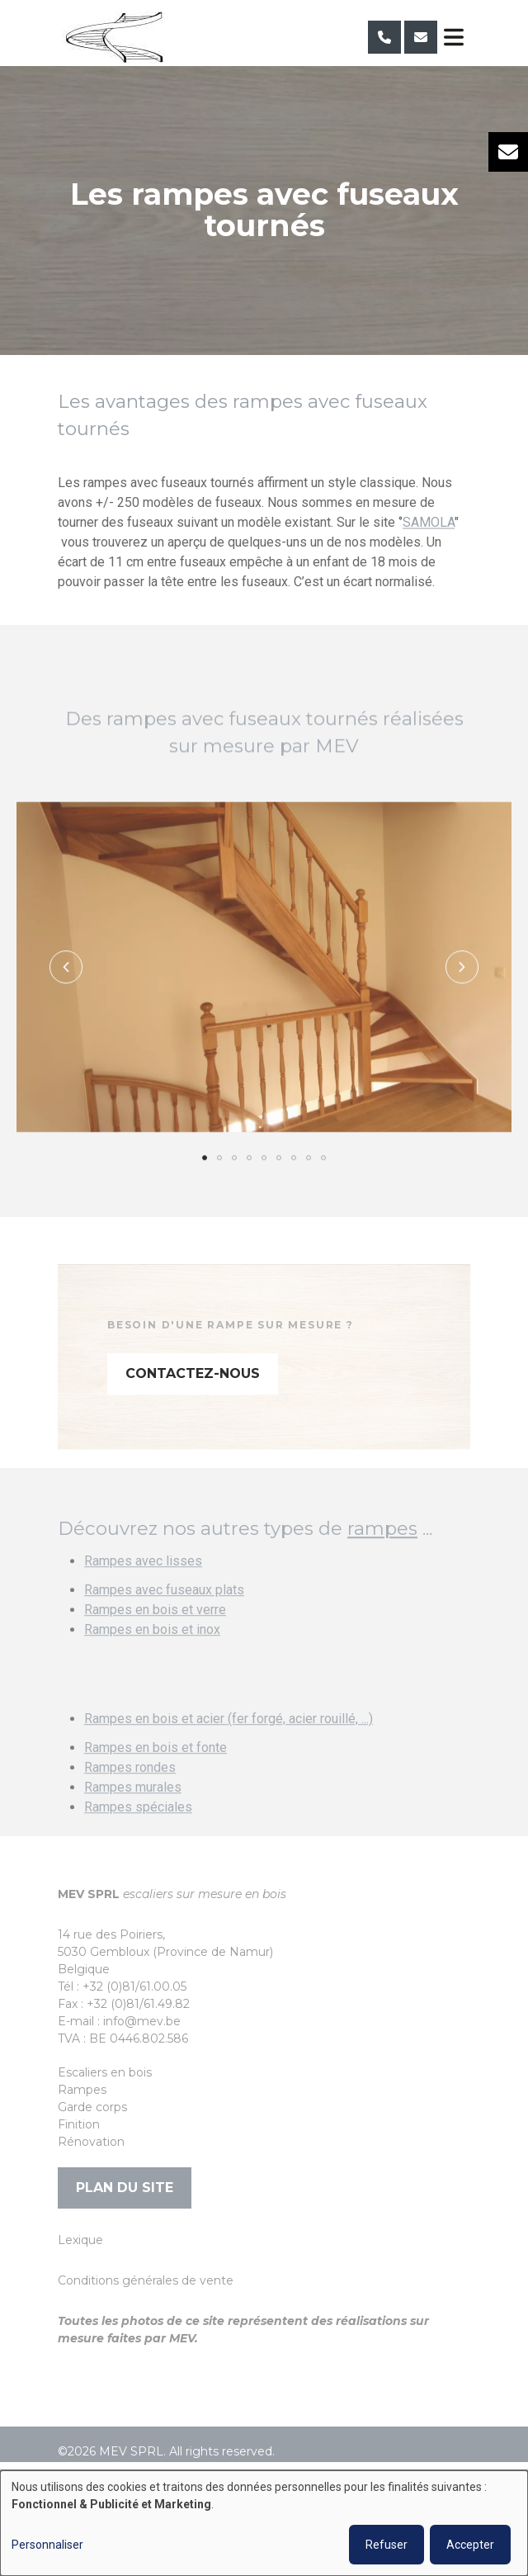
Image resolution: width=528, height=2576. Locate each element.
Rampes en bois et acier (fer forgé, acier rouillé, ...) (228, 1741)
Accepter (470, 2544)
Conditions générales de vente (145, 2280)
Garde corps (92, 2107)
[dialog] (264, 2523)
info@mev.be (142, 2021)
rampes (382, 1549)
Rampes (82, 2089)
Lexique (80, 2240)
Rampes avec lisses (143, 1583)
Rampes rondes (130, 1789)
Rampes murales (133, 1809)
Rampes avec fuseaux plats (164, 1612)
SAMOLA (429, 523)
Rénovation (91, 2141)
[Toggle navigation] (453, 37)
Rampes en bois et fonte (155, 1770)
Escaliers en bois (105, 2072)
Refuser (386, 2544)
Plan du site (124, 2187)
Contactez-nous (192, 1395)
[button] (66, 988)
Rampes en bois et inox (152, 1652)
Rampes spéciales (138, 1829)
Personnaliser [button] (47, 2544)
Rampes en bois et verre (155, 1632)
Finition (79, 2124)
